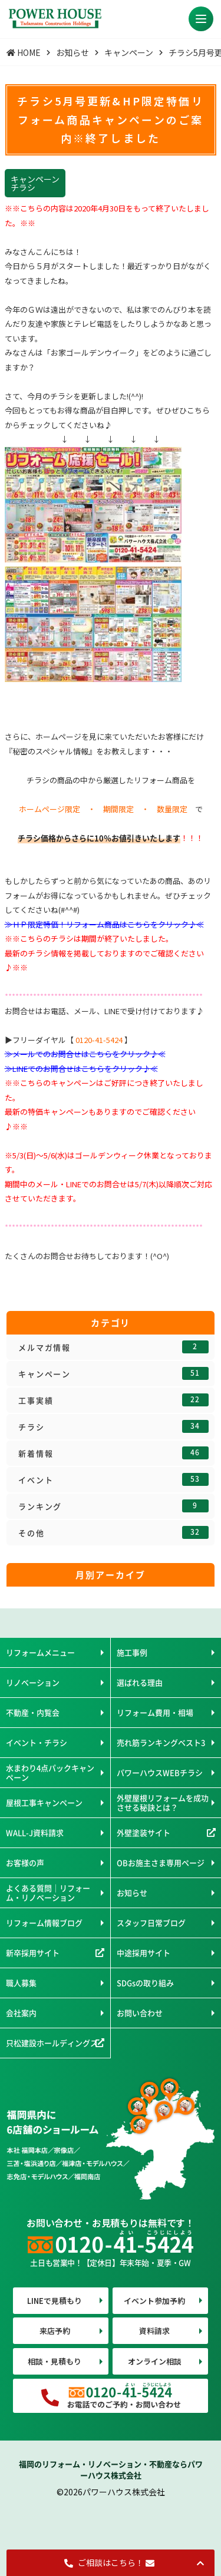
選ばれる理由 (140, 1682)
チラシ (113, 1426)
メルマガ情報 (113, 1346)
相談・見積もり (54, 2361)
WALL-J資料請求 (35, 1832)
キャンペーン (113, 1373)
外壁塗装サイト (143, 1832)
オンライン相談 (155, 2361)
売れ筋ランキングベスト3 (161, 1742)
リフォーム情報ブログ (44, 1922)
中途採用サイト (143, 1952)
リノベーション (33, 1682)
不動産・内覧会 (33, 1712)
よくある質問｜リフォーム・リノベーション (48, 1892)
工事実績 (113, 1399)
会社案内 (21, 2012)
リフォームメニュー (40, 1652)
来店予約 (54, 2330)
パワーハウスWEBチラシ (160, 1772)
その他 (113, 1532)
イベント (113, 1479)
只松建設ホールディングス (52, 2042)
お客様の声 (25, 1862)
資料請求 (154, 2330)
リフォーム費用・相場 (155, 1712)
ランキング (113, 1505)
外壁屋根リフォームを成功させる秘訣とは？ (163, 1802)
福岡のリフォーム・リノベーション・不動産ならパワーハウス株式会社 (111, 2469)
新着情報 (113, 1452)
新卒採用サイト (33, 1952)
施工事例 (132, 1652)
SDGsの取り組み (145, 1982)
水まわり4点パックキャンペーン (50, 1772)
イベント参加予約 (154, 2300)
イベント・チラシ (36, 1742)
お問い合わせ (140, 2012)
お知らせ (132, 1892)
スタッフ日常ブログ (151, 1922)
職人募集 (21, 1982)
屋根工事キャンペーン (44, 1802)
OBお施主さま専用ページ (160, 1862)
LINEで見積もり (54, 2300)
